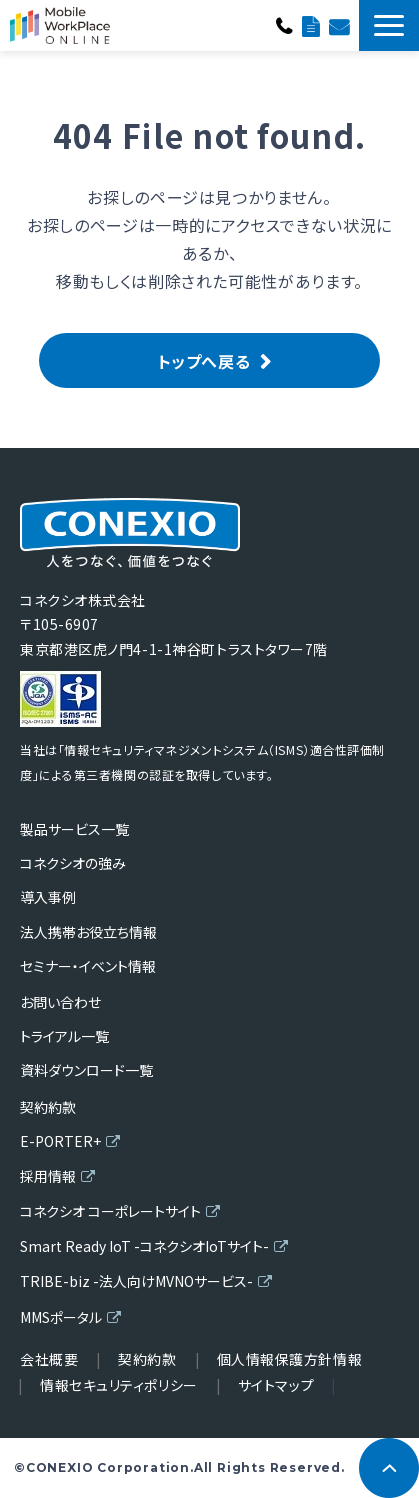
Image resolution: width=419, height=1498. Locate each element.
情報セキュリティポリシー (119, 1385)
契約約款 (48, 1107)
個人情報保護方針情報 (290, 1359)
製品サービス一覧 (74, 829)
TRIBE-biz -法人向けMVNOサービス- (136, 1281)
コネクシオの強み (73, 863)
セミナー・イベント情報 (88, 966)
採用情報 (48, 1176)
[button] (389, 25)
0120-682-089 (284, 25)
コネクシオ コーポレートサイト (110, 1211)
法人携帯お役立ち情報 (88, 932)
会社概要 (49, 1359)
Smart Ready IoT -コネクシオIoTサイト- (144, 1246)
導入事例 (48, 897)
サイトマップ (276, 1385)
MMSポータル (61, 1317)
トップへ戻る (204, 361)
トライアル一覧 (64, 1036)
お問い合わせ (339, 25)
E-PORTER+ (60, 1141)
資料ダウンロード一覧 (310, 25)
